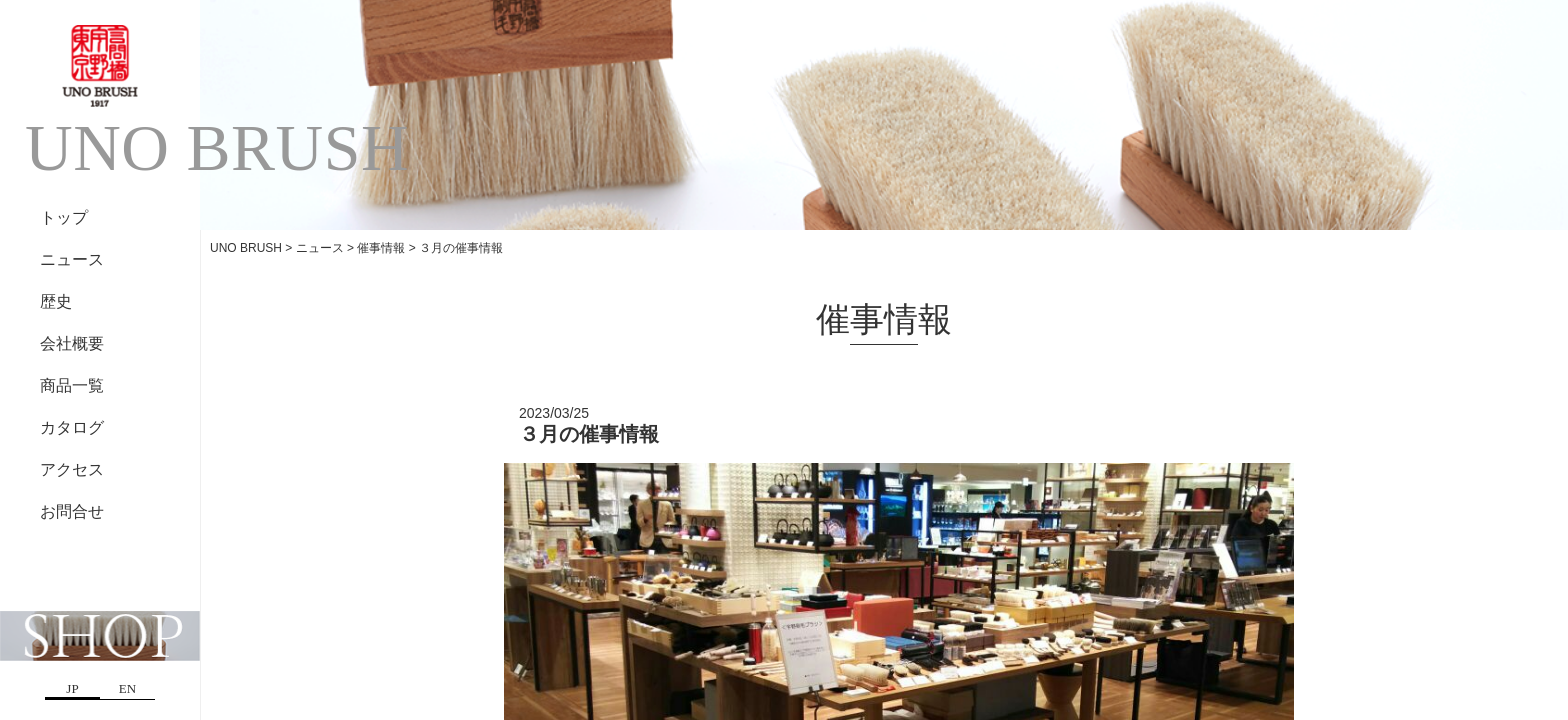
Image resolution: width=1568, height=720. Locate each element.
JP (72, 688)
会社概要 (72, 343)
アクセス (72, 469)
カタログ (72, 427)
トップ (64, 217)
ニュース (72, 259)
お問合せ (72, 511)
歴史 (56, 301)
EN (127, 688)
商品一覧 (72, 385)
